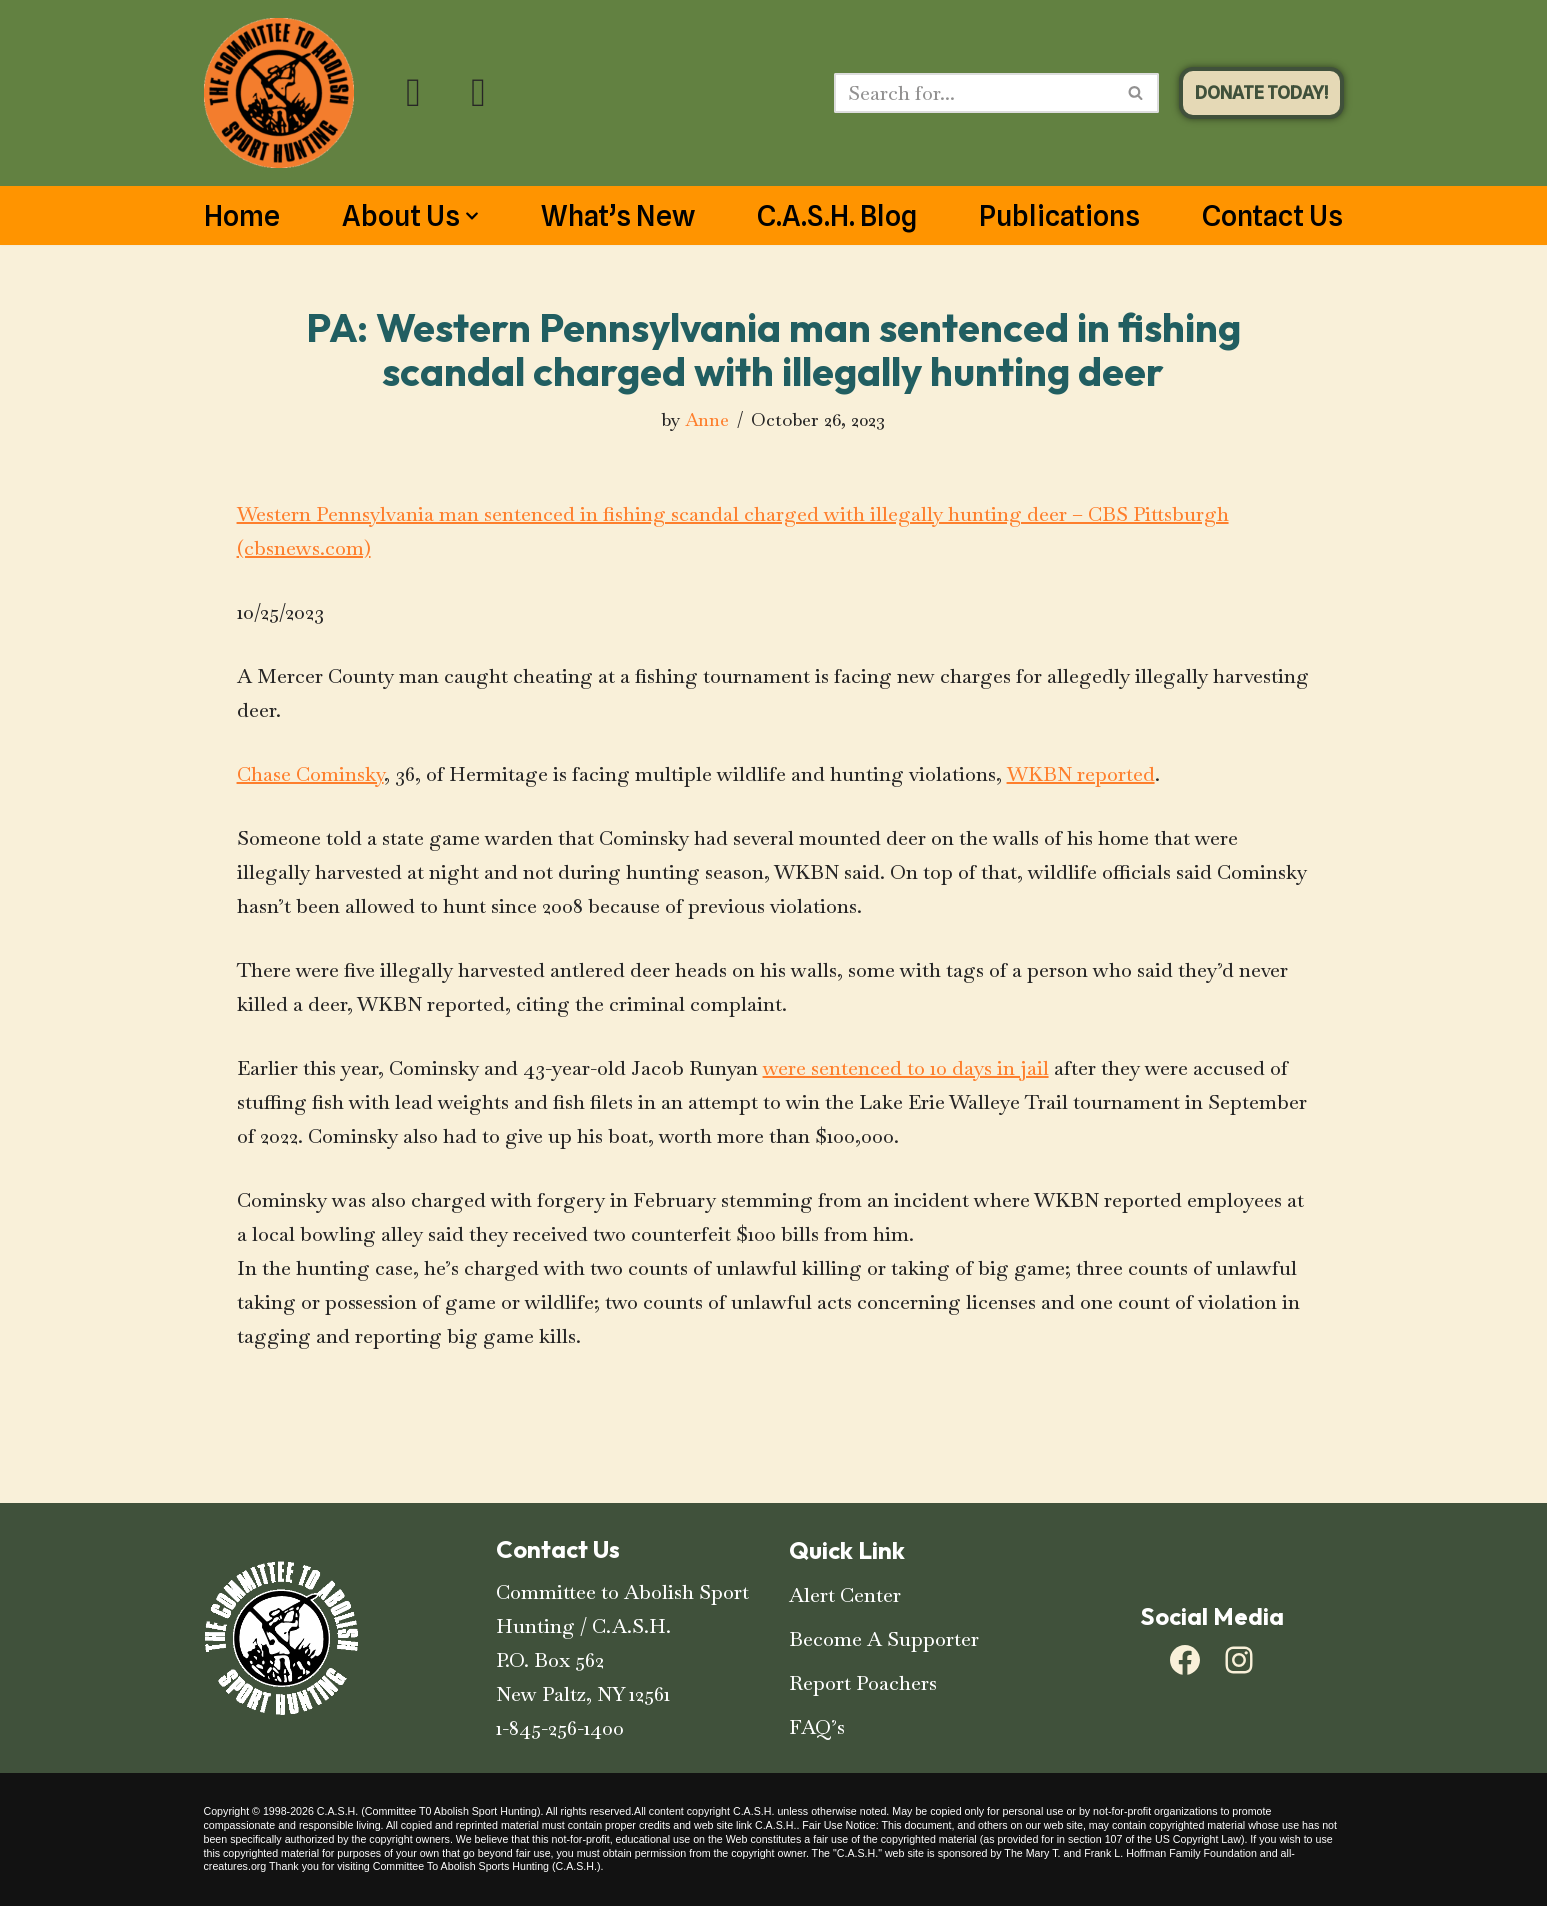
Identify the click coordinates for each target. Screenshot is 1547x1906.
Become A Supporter (884, 1639)
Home (242, 216)
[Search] (974, 93)
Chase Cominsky (310, 774)
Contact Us (1272, 216)
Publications (1059, 216)
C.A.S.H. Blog (837, 216)
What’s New (618, 216)
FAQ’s (817, 1727)
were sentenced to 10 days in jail (906, 1068)
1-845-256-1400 (560, 1728)
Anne (707, 419)
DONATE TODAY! (1261, 92)
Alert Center (845, 1595)
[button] (472, 216)
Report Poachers (863, 1683)
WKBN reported (1081, 774)
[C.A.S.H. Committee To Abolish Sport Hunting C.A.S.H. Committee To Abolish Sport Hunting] (279, 93)
